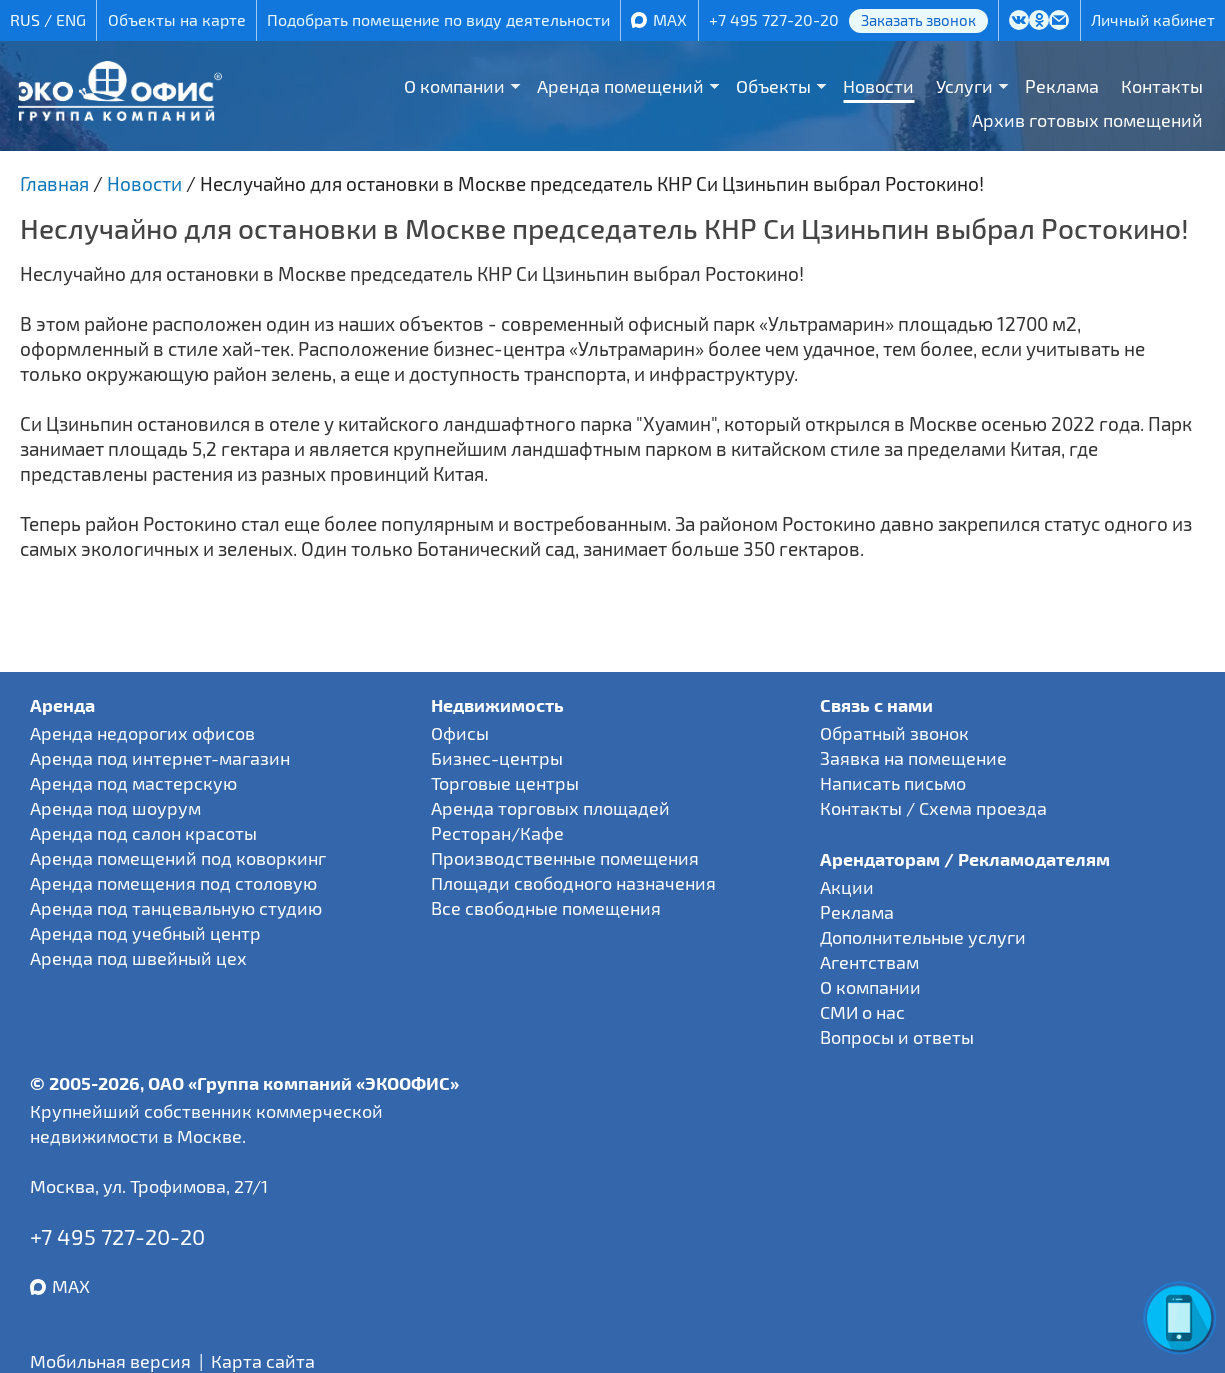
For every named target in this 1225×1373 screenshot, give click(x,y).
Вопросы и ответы (897, 1037)
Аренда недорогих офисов (142, 733)
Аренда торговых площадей (550, 808)
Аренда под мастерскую (133, 783)
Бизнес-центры (497, 758)
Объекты (773, 86)
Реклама (1062, 86)
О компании (454, 86)
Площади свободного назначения (573, 883)
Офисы (460, 733)
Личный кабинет (1153, 19)
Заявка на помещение (913, 758)
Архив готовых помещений (1087, 120)
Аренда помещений (620, 86)
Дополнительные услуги (923, 937)
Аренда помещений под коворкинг (178, 858)
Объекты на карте (177, 19)
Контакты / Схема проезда (933, 808)
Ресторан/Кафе (497, 833)
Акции (847, 887)
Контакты (1162, 86)
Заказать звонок (918, 20)
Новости (878, 86)
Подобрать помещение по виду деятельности (438, 19)
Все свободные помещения (546, 908)
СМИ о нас (862, 1012)
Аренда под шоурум (115, 808)
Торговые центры (505, 783)
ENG (71, 19)
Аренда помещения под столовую (173, 883)
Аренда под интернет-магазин (160, 758)
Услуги (964, 86)
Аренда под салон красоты (143, 833)
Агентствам (869, 962)
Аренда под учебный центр (145, 933)
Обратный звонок (894, 733)
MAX (670, 19)
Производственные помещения (565, 858)
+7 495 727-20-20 (774, 19)
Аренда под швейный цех (138, 958)
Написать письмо (893, 783)
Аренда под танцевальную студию (176, 908)
